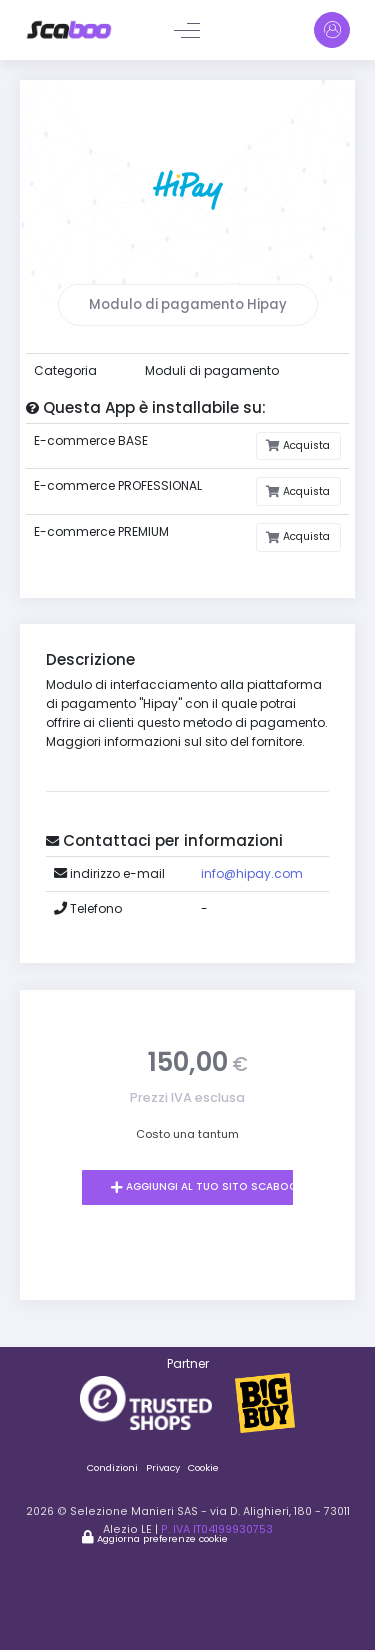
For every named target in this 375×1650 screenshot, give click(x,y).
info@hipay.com (252, 873)
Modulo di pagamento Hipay (188, 304)
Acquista (305, 445)
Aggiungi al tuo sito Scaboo (210, 1186)
